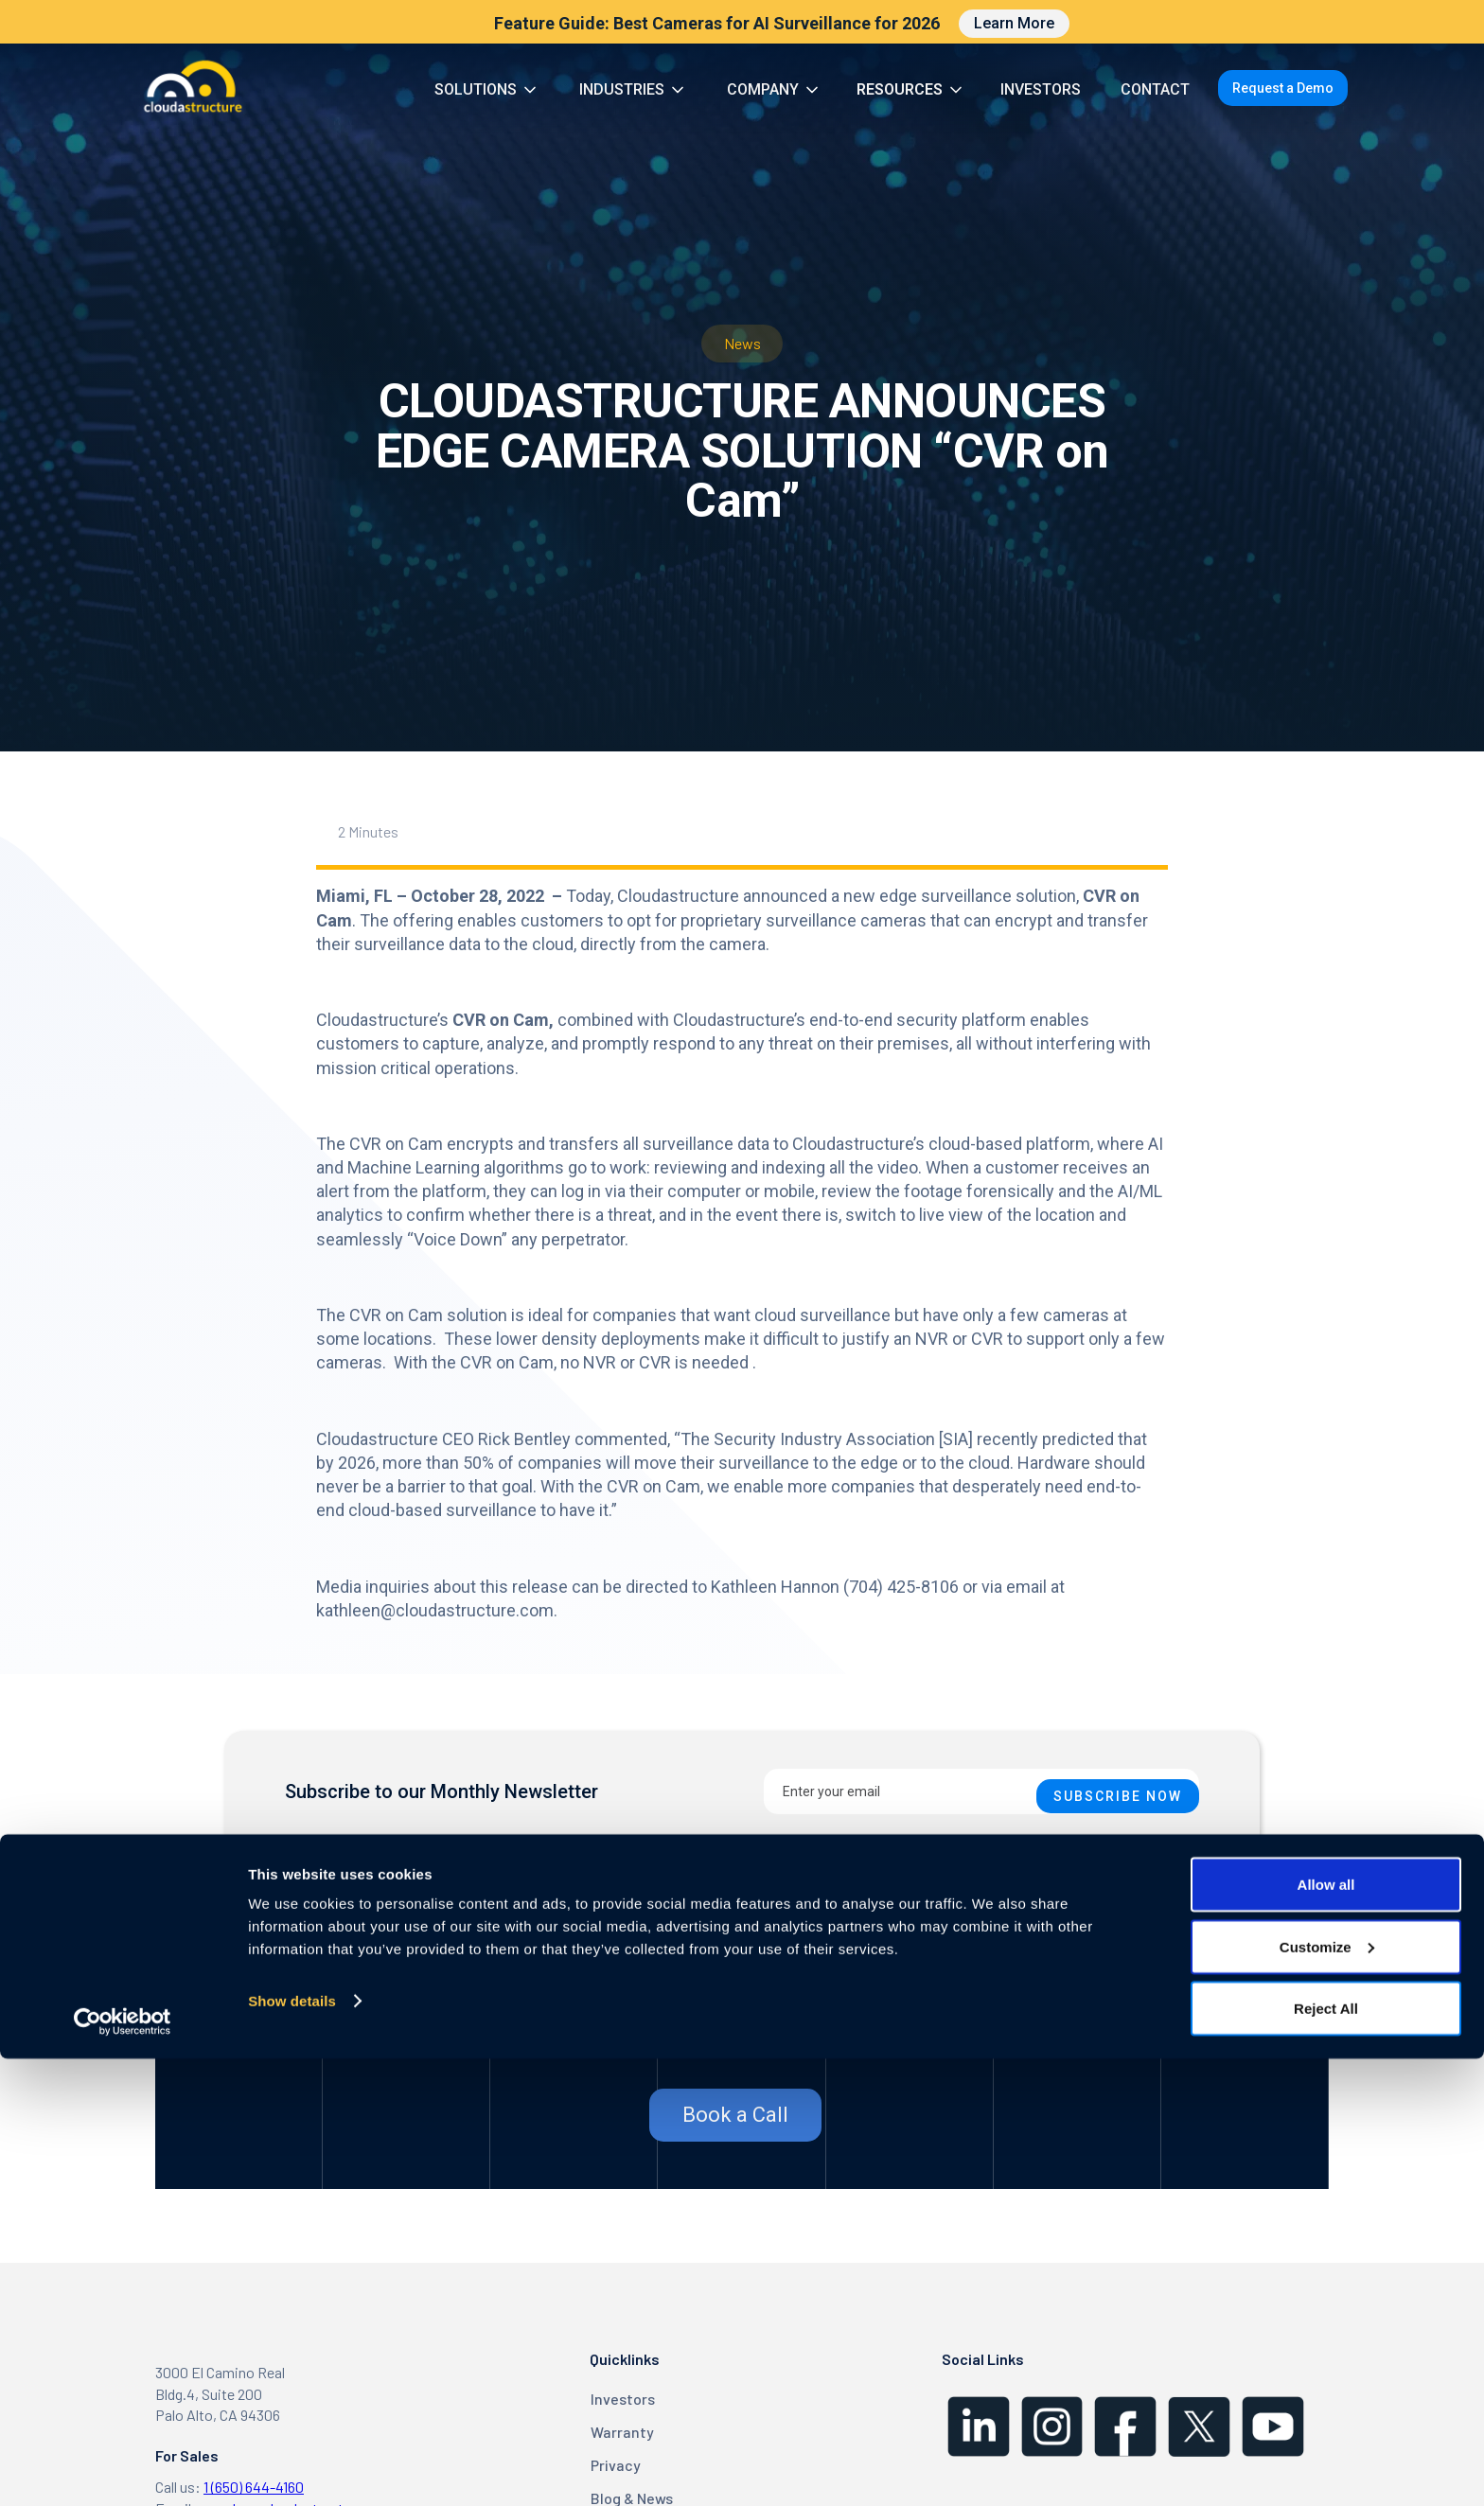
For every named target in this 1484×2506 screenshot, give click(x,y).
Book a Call (735, 2115)
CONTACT (1155, 89)
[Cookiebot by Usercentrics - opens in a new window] (122, 2469)
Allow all (1326, 2331)
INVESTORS (1040, 89)
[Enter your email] (981, 1791)
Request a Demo (1283, 88)
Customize (1327, 2394)
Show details (292, 2448)
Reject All (1326, 2455)
